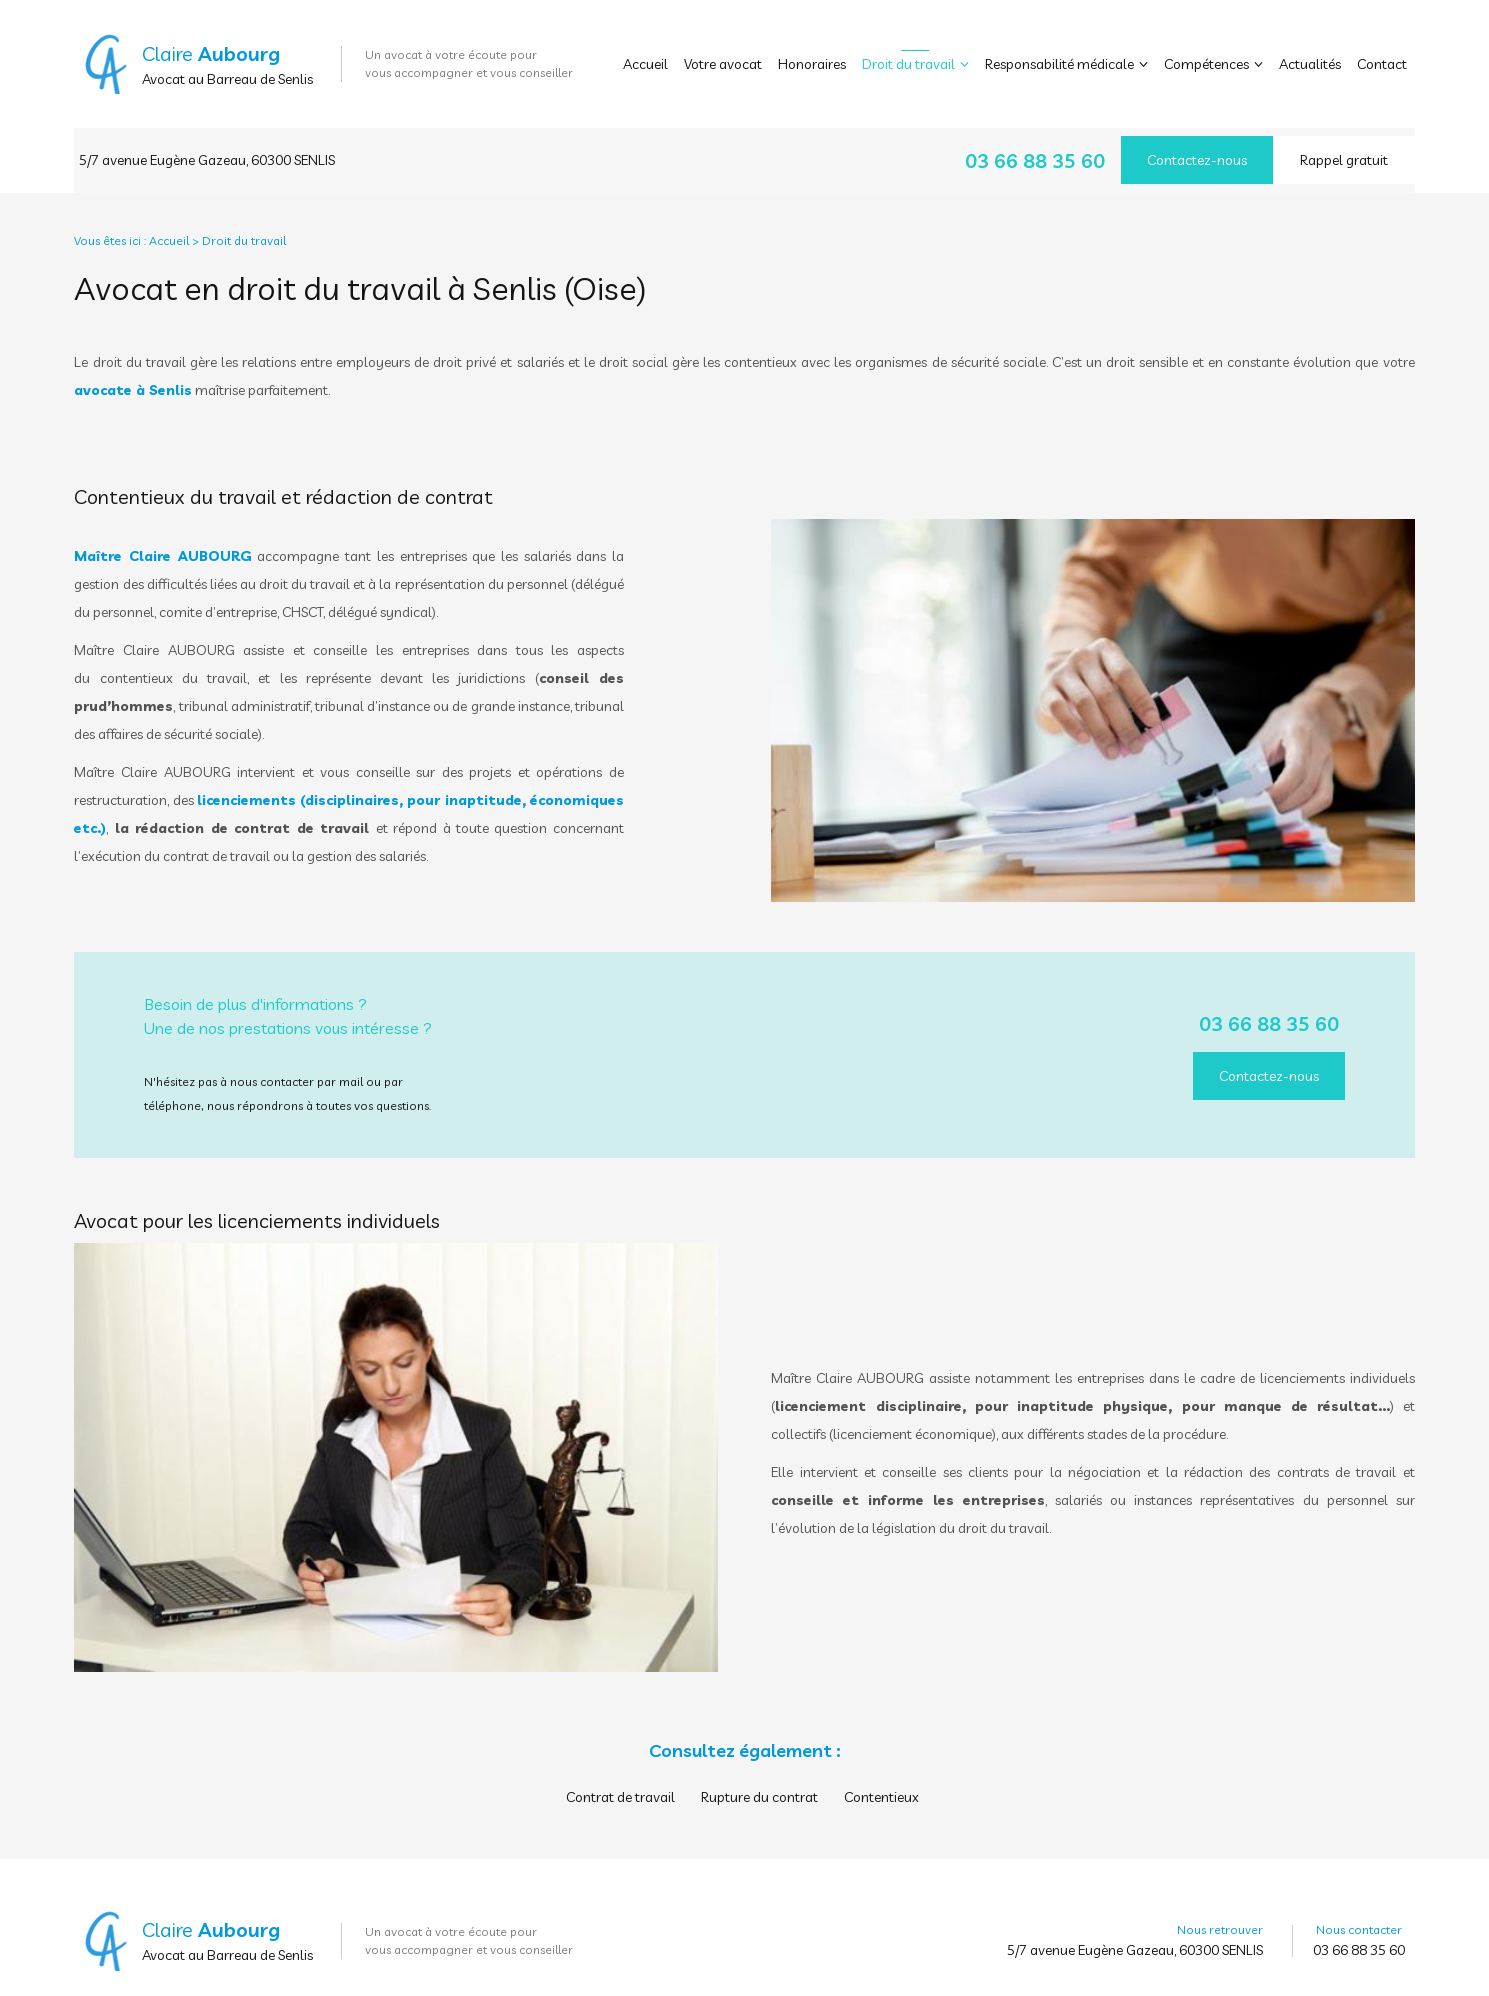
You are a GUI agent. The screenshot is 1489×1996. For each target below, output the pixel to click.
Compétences (1206, 64)
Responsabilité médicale (1059, 64)
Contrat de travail (620, 1780)
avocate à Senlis (133, 373)
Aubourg (239, 53)
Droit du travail (908, 64)
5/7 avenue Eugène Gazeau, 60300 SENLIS (207, 152)
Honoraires (812, 64)
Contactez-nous (1197, 152)
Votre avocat (723, 64)
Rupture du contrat (759, 1780)
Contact (1382, 64)
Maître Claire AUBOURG (162, 539)
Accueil (645, 64)
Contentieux (881, 1780)
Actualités (1310, 64)
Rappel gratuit (1344, 152)
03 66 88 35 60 (1035, 152)
